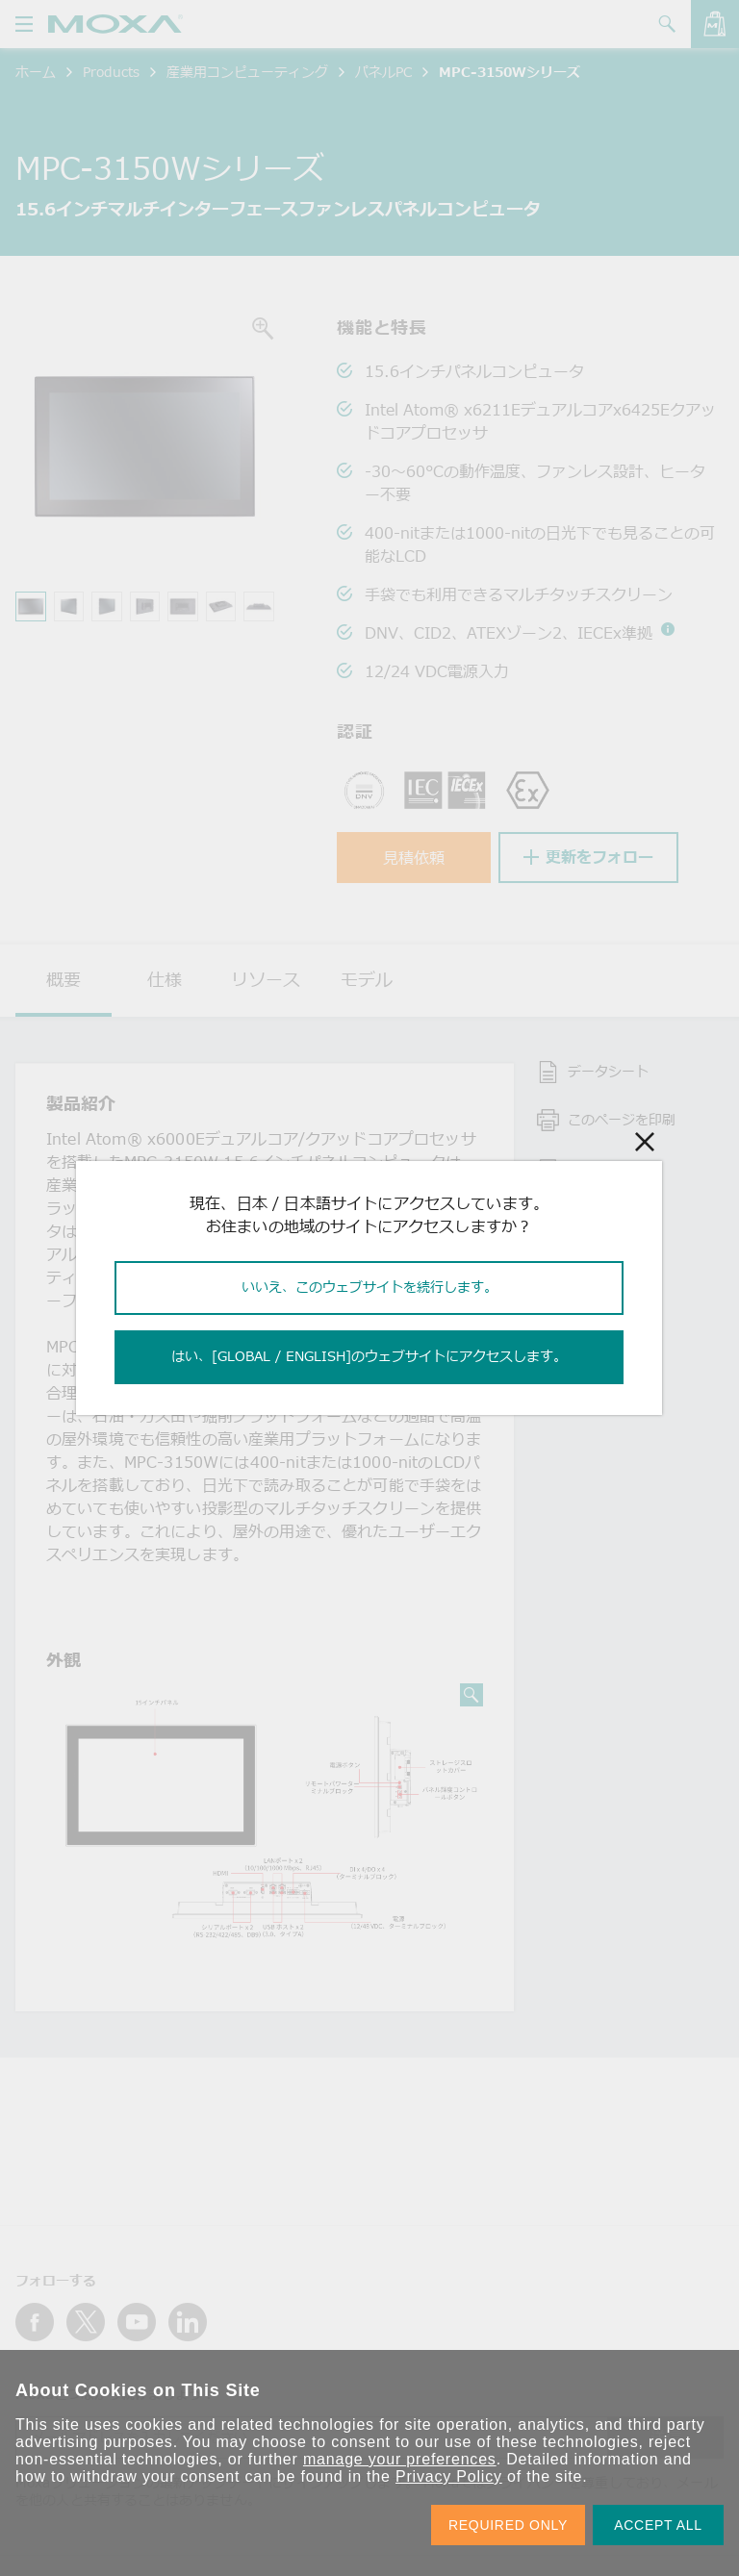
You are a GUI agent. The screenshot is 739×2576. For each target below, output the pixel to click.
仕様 (164, 979)
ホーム (35, 71)
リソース (265, 979)
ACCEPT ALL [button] (658, 2525)
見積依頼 (414, 858)
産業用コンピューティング (247, 71)
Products (111, 71)
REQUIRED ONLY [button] (508, 2525)
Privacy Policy (448, 2476)
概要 (63, 979)
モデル (367, 979)
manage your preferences (400, 2459)
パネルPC (383, 71)
